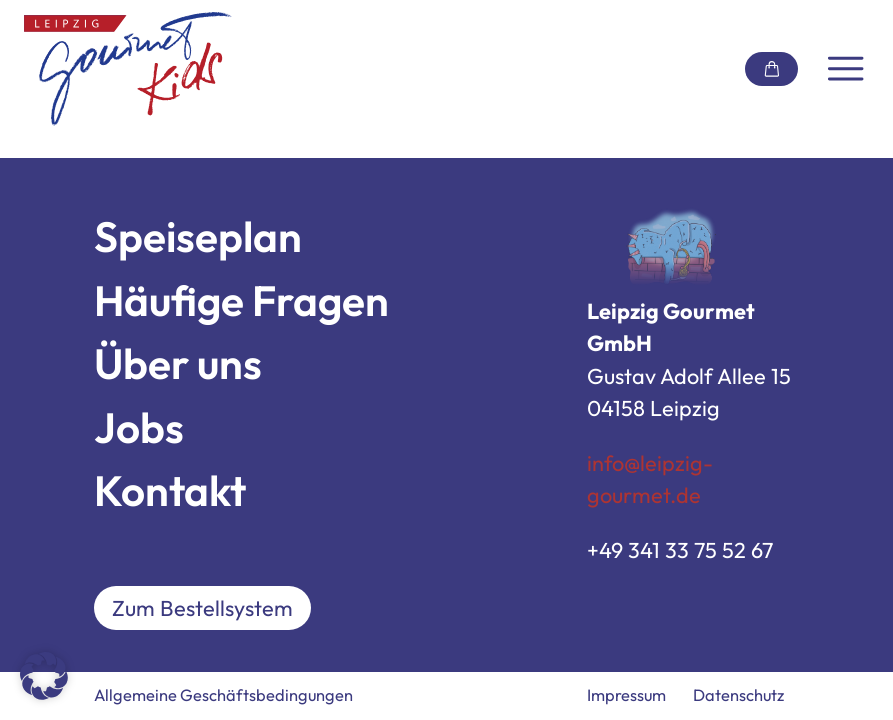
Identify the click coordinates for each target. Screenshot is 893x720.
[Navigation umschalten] (845, 68)
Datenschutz (738, 695)
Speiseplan (198, 236)
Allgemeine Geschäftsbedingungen (223, 695)
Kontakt (170, 490)
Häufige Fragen (241, 300)
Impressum (626, 695)
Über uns (178, 363)
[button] (44, 676)
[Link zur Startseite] (128, 69)
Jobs (139, 427)
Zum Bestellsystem (202, 608)
